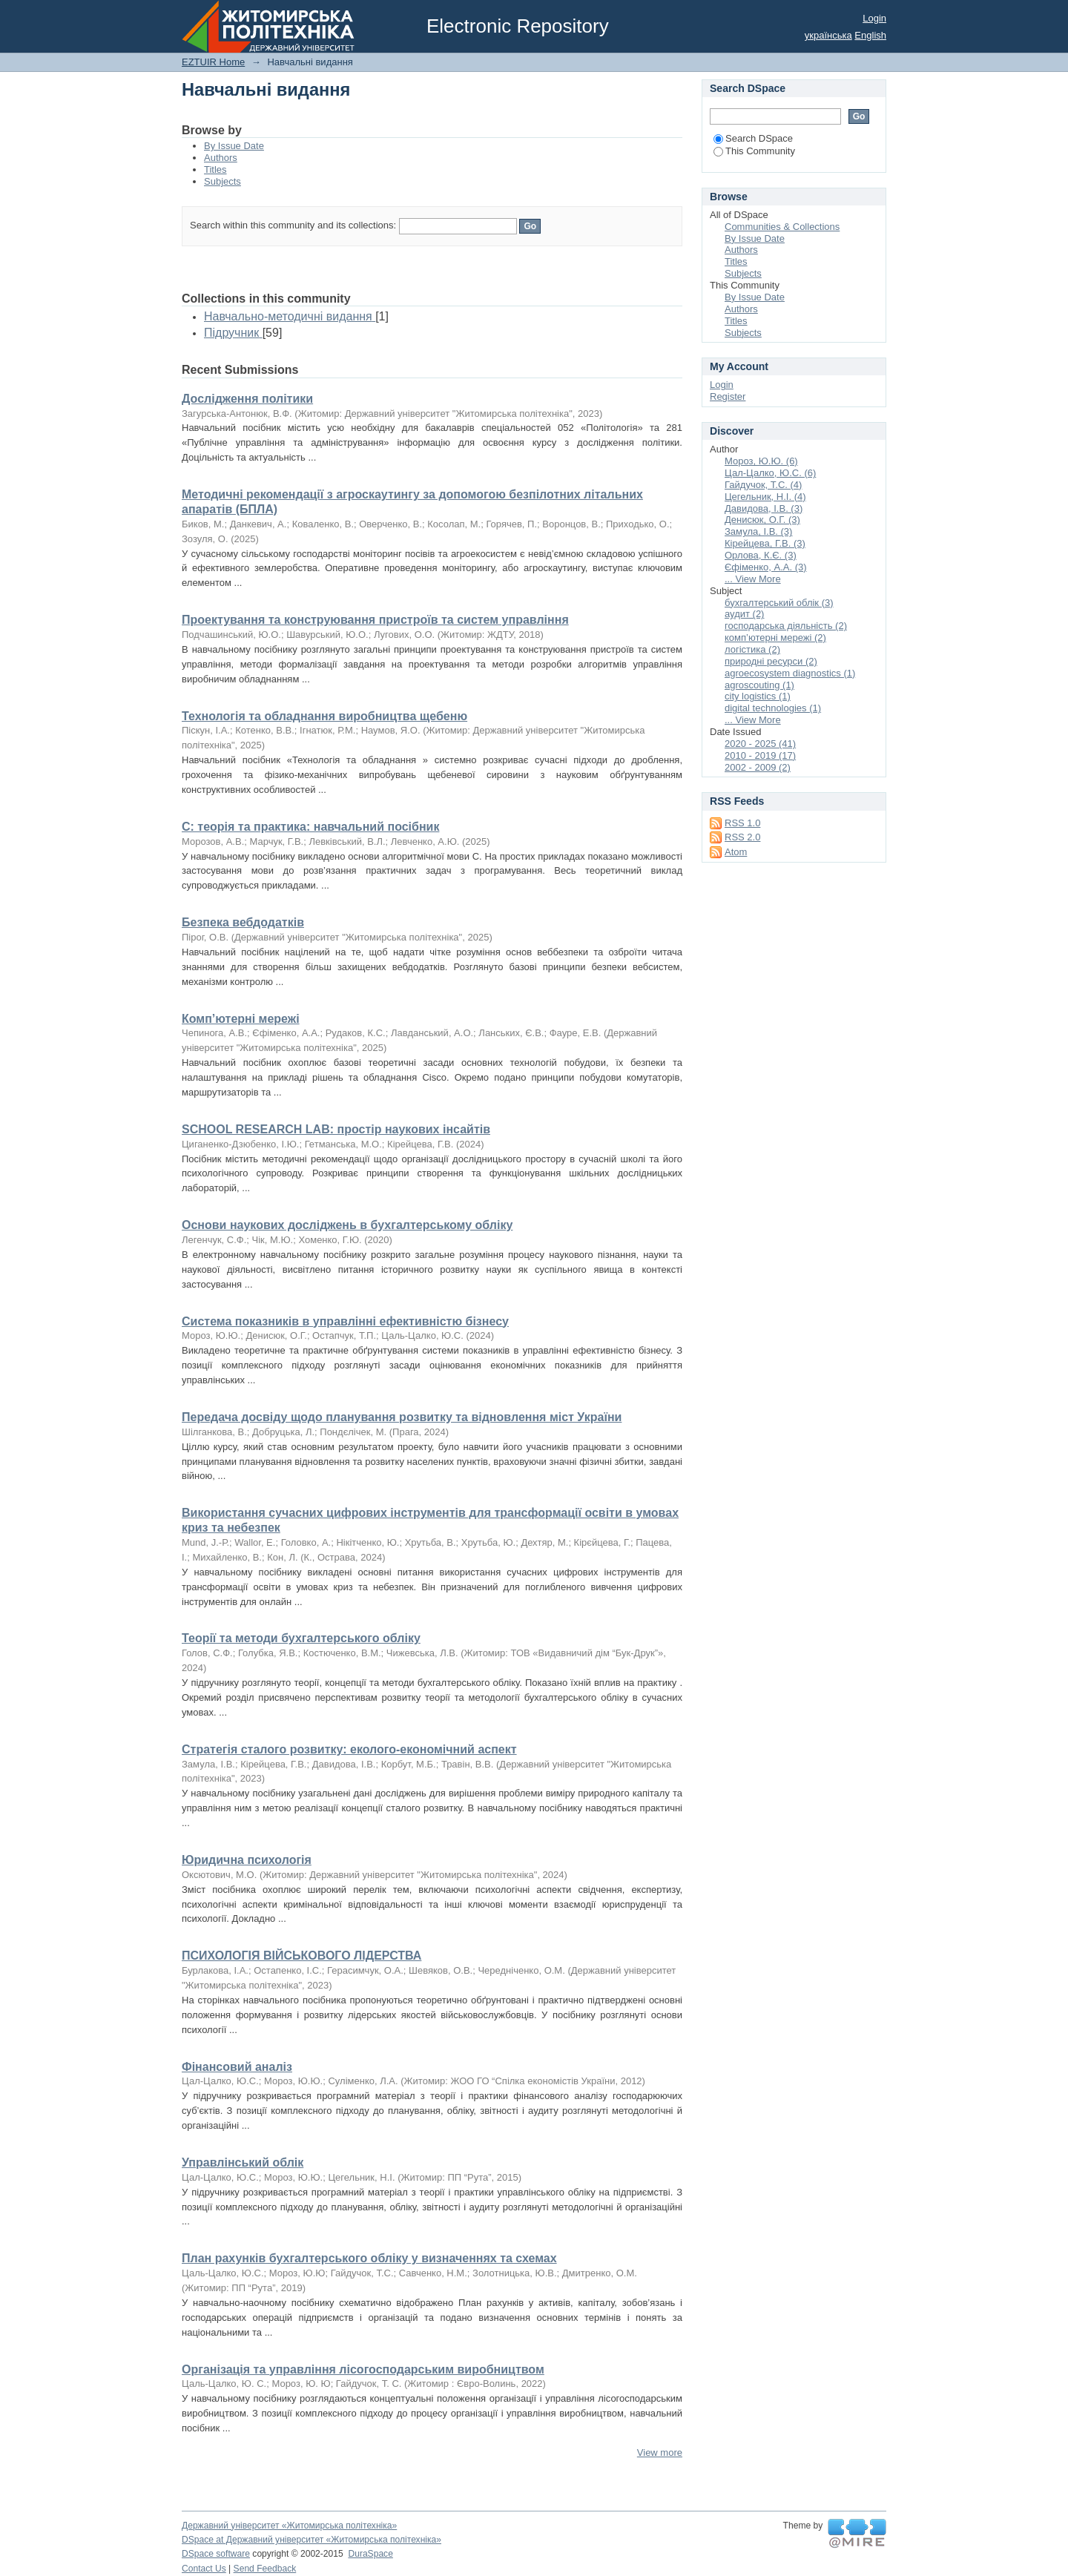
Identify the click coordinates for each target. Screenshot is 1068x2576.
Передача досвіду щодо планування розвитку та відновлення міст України (402, 1417)
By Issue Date (234, 145)
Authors (220, 157)
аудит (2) (744, 613)
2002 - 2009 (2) (758, 767)
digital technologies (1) (773, 708)
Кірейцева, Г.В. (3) (765, 543)
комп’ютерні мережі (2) (775, 637)
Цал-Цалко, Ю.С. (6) (770, 472)
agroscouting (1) (759, 685)
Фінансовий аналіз (237, 2067)
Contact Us (204, 2568)
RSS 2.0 (742, 837)
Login (874, 18)
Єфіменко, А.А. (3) (766, 567)
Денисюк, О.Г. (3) (762, 519)
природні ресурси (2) (771, 661)
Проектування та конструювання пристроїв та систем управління (375, 619)
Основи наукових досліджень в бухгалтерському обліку (347, 1225)
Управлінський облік (242, 2162)
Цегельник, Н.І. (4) (765, 496)
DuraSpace (370, 2554)
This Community (754, 151)
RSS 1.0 (742, 823)
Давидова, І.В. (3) (763, 508)
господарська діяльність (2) (786, 625)
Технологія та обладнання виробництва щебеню (324, 716)
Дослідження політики (247, 398)
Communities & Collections (782, 226)
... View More (753, 578)
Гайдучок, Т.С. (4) (763, 484)
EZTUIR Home (213, 61)
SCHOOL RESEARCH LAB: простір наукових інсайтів (336, 1129)
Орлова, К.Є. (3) (761, 555)
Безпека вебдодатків (243, 922)
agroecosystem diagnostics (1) (790, 673)
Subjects (222, 181)
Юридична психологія (247, 1860)
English (870, 35)
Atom (736, 851)
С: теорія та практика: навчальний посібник (310, 826)
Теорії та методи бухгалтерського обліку (301, 1638)
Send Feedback (265, 2568)
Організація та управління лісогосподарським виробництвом (363, 2369)
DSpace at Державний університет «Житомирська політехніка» (311, 2539)
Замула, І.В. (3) (758, 531)
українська (828, 35)
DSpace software (216, 2554)
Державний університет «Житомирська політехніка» (289, 2525)
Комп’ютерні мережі (241, 1018)
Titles (215, 169)
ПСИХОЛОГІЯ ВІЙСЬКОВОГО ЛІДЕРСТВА (301, 1955)
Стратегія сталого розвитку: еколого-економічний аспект (349, 1749)
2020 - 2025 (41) (760, 743)
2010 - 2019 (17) (760, 755)
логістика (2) (752, 649)
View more (659, 2452)
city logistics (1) (758, 696)
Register (727, 396)
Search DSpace (753, 138)
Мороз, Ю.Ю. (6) (761, 461)
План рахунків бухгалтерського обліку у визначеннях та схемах (369, 2258)
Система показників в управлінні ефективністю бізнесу (345, 1321)
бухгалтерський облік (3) (779, 602)
